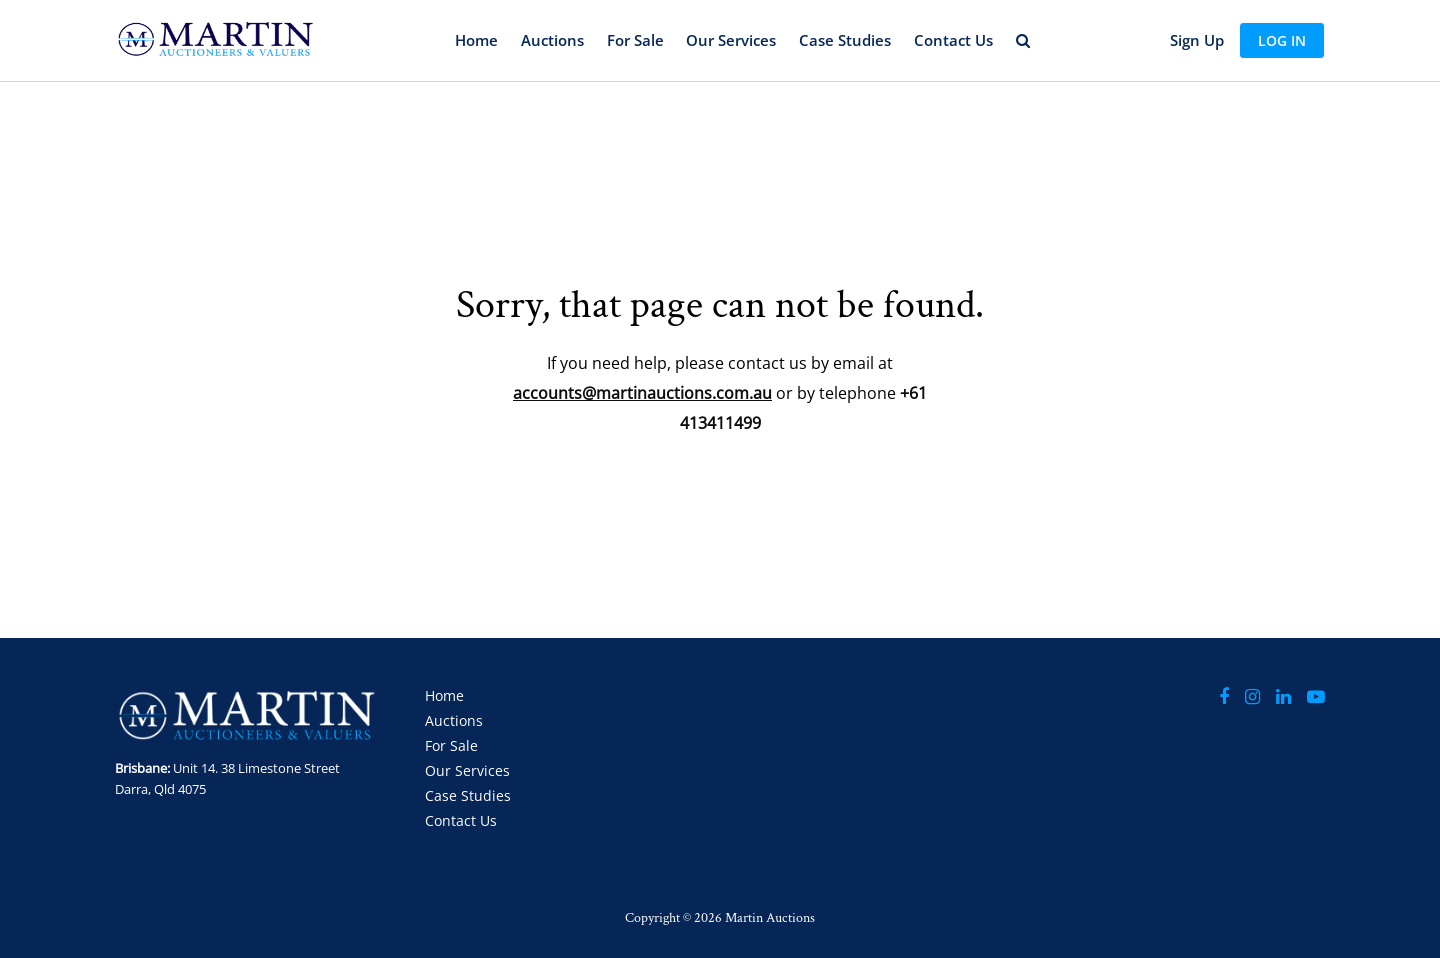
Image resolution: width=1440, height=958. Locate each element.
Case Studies (845, 40)
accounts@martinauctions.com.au (642, 393)
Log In (1282, 40)
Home (476, 40)
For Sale (635, 40)
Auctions (552, 40)
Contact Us (953, 40)
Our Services (731, 40)
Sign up (1197, 40)
